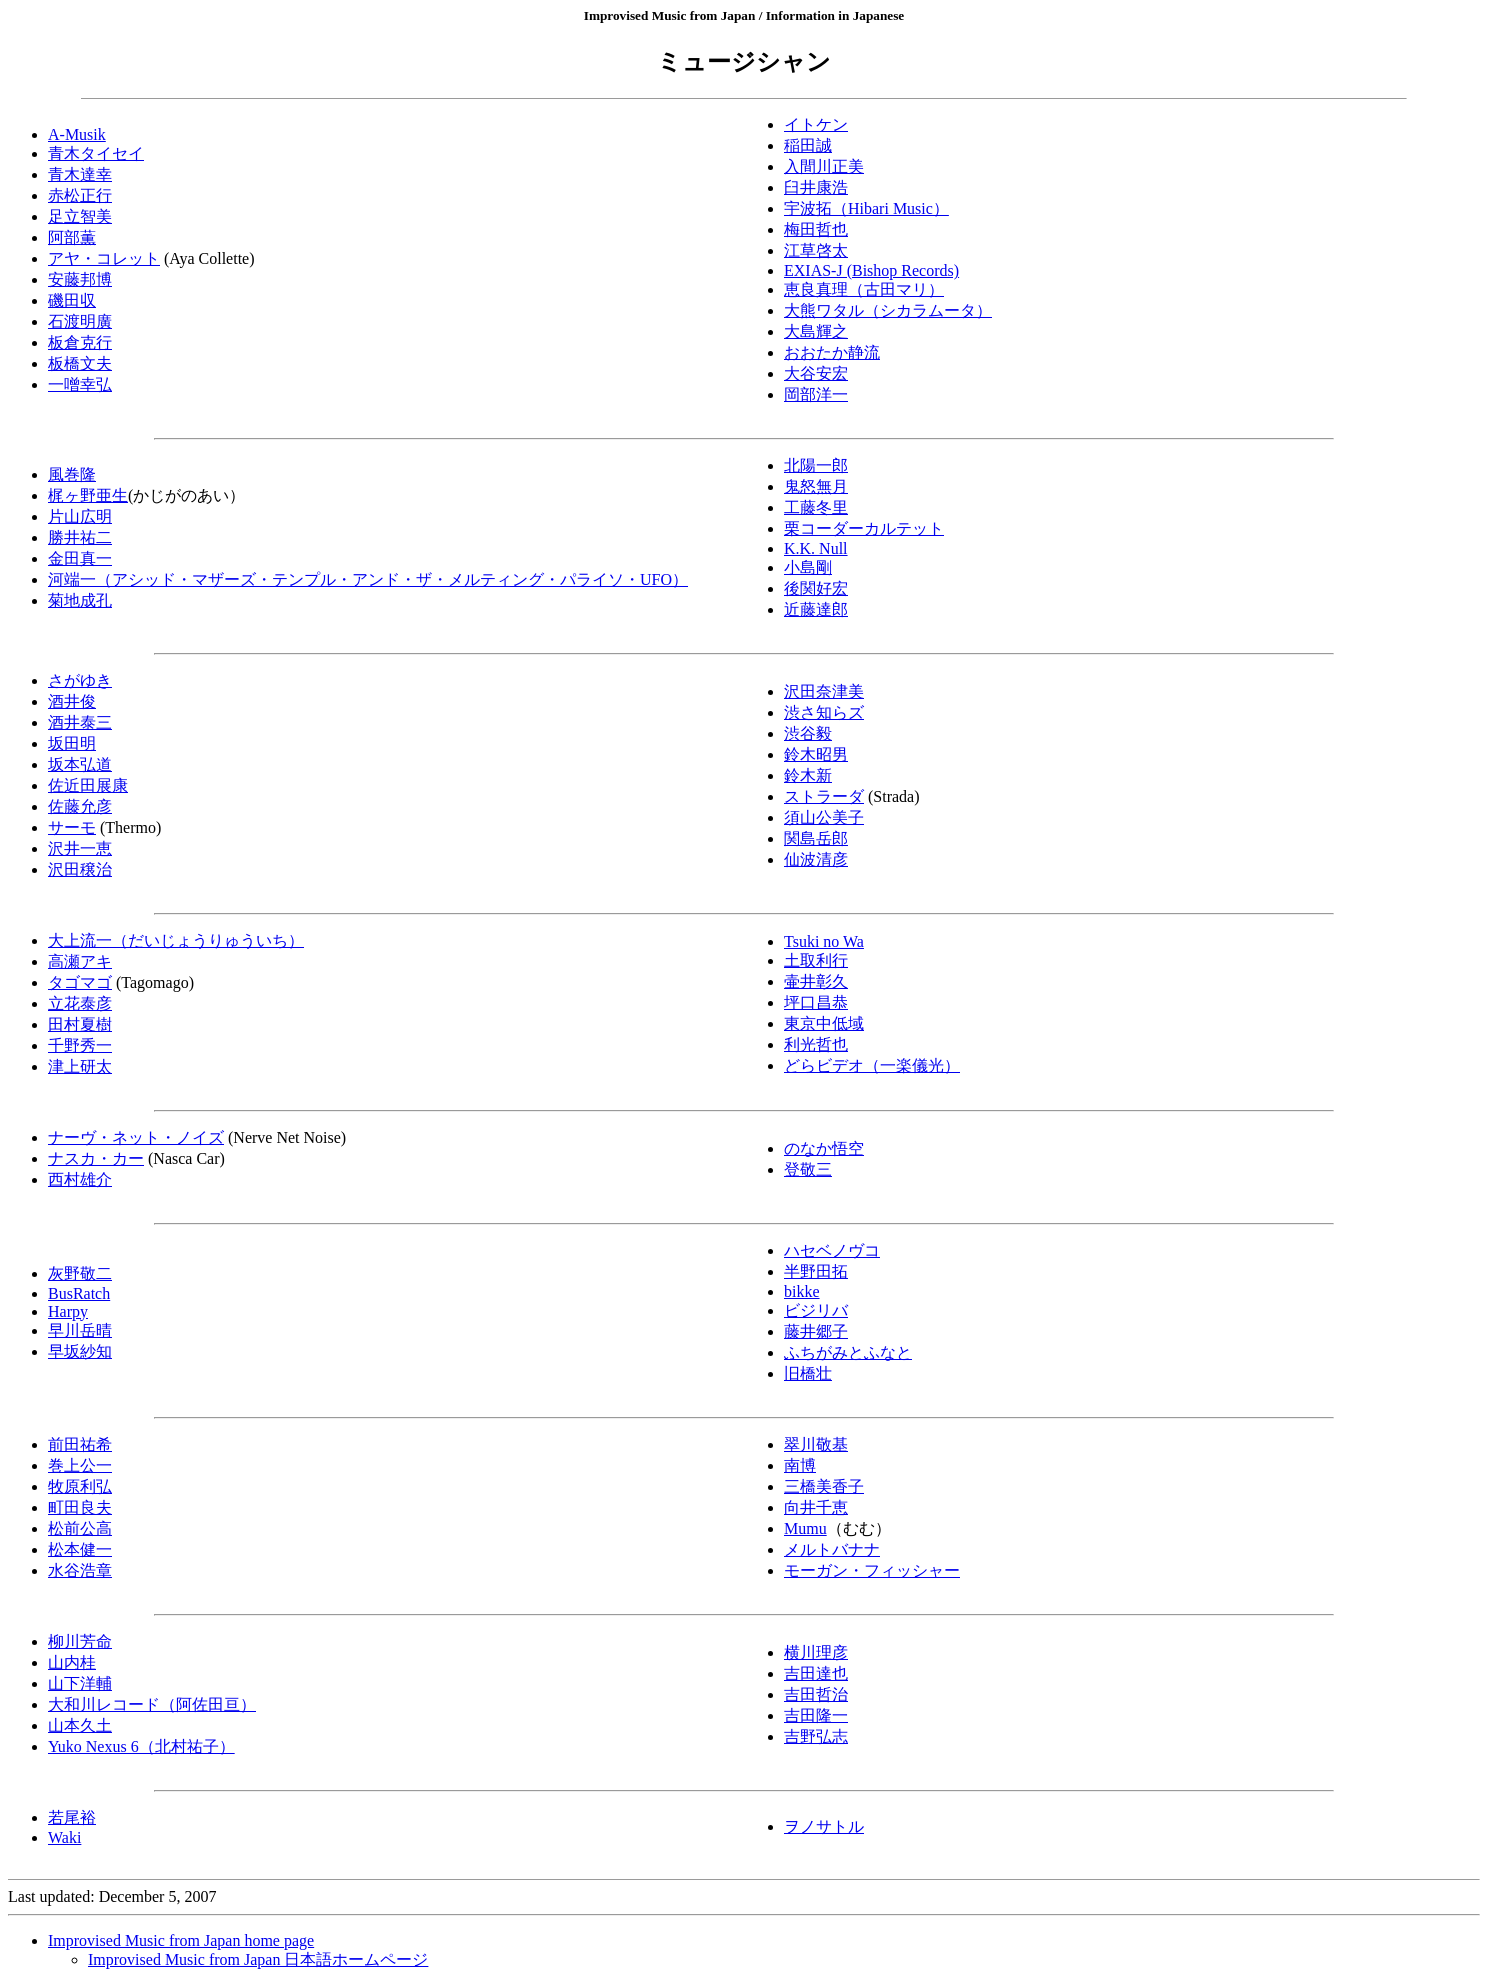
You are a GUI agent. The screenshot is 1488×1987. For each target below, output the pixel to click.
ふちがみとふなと (848, 1352)
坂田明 (72, 743)
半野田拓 (816, 1271)
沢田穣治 (80, 869)
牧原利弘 (80, 1486)
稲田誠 (808, 145)
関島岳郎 (816, 838)
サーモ (72, 827)
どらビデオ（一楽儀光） (872, 1065)
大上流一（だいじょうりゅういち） (176, 940)
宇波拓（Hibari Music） (866, 208)
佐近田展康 (88, 785)
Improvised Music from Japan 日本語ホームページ (258, 1959)
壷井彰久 (816, 981)
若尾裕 (72, 1817)
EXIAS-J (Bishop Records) (871, 270)
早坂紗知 (80, 1351)
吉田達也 (816, 1673)
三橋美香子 (824, 1486)
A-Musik (77, 134)
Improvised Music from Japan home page (181, 1940)
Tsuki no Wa (824, 941)
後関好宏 (816, 588)
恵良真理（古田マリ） (864, 289)
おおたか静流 (832, 352)
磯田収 (72, 300)
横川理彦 (816, 1652)
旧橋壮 (808, 1373)
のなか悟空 (824, 1148)
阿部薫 (72, 237)
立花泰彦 (80, 1003)
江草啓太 (816, 250)
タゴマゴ (80, 982)
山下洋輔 (80, 1683)
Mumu (805, 1528)
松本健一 (80, 1549)
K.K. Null (816, 548)
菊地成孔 (80, 600)
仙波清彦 (816, 859)
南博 (800, 1465)
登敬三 (808, 1169)
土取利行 (816, 960)
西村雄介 (80, 1179)
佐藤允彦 (80, 806)
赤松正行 (80, 195)
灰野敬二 (80, 1273)
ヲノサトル (824, 1826)
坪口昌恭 (816, 1002)
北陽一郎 (816, 465)
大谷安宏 (816, 373)
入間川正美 (824, 166)
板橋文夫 (80, 363)
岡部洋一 (816, 394)
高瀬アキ (80, 961)
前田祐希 (80, 1444)
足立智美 (80, 216)
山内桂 (72, 1662)
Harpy (68, 1311)
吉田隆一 (816, 1715)
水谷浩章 (80, 1570)
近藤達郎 (816, 609)
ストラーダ (824, 796)
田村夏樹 (80, 1024)
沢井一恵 (80, 848)
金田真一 (80, 558)
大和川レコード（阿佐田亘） (152, 1704)
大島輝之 (816, 331)
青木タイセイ (96, 153)
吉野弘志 (816, 1736)
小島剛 (808, 567)
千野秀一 (80, 1045)
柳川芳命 (80, 1641)
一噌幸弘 (80, 384)
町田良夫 (80, 1507)
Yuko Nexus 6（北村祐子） (141, 1746)
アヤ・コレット (104, 258)
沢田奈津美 (824, 691)
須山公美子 (824, 817)
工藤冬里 (816, 507)
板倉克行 (80, 342)
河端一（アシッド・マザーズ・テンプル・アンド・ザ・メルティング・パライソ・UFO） (368, 579)
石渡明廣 (80, 321)
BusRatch (79, 1293)
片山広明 (80, 516)
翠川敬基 (816, 1444)
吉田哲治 (816, 1694)
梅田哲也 (816, 229)
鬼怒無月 (816, 486)
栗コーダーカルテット (864, 528)
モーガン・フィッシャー (872, 1570)
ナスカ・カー (96, 1158)
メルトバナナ (832, 1549)
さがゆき (80, 680)
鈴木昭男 (816, 754)
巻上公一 (80, 1465)
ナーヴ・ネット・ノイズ (136, 1137)
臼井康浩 (816, 187)
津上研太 (80, 1066)
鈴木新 (808, 775)
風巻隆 (72, 474)
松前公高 (80, 1528)
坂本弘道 (80, 764)
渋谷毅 (808, 733)
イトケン (816, 124)
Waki (64, 1837)
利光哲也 (816, 1044)
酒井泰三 (80, 722)
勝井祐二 (80, 537)
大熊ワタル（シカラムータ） (888, 310)
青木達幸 (80, 174)
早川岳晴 (80, 1330)
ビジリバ (816, 1310)
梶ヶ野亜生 (88, 495)
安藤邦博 (80, 279)
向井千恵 (816, 1507)
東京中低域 (824, 1023)
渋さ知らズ (824, 712)
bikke (802, 1291)
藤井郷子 (816, 1331)
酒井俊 (72, 701)
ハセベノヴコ (832, 1250)
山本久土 (80, 1725)
